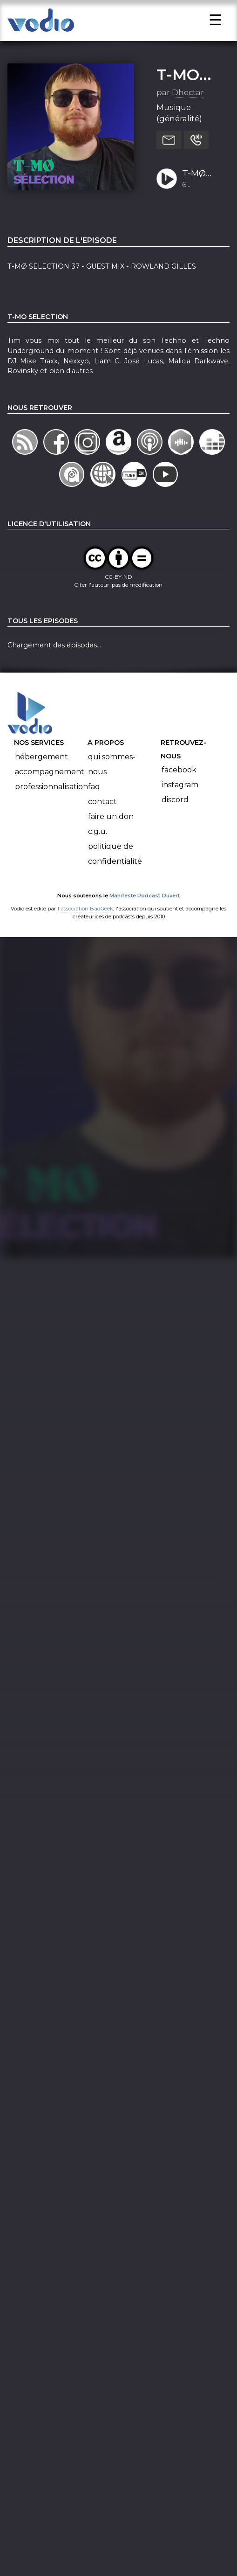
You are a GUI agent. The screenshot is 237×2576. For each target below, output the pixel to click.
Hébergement (41, 779)
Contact (102, 823)
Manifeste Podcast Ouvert (144, 918)
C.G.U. (97, 853)
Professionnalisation (51, 809)
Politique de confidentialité (115, 876)
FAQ (94, 809)
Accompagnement (49, 794)
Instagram (180, 807)
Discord (175, 822)
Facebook (179, 792)
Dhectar (188, 114)
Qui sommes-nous (111, 786)
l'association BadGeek (85, 931)
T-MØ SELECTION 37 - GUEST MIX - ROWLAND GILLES (202, 196)
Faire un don (111, 838)
